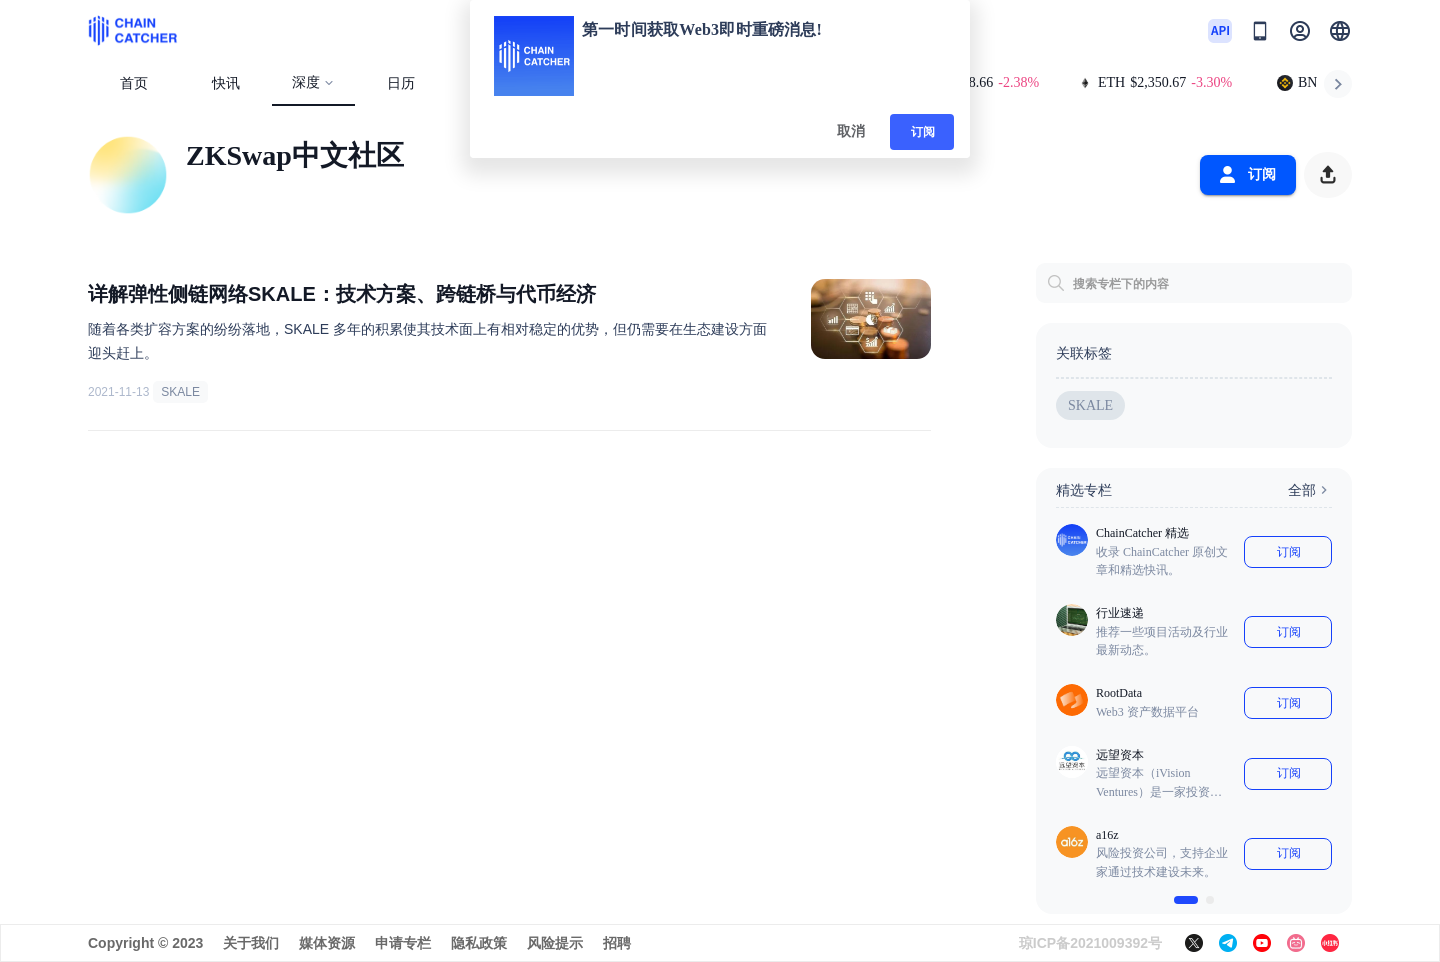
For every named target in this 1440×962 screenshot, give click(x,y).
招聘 (617, 943)
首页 (134, 83)
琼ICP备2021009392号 (1090, 943)
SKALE (180, 392)
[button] (1340, 31)
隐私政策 (479, 943)
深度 (313, 82)
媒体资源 (327, 943)
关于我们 (251, 943)
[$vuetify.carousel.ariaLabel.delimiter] (1186, 900)
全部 (1310, 490)
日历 (401, 83)
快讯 (226, 83)
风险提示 (555, 943)
